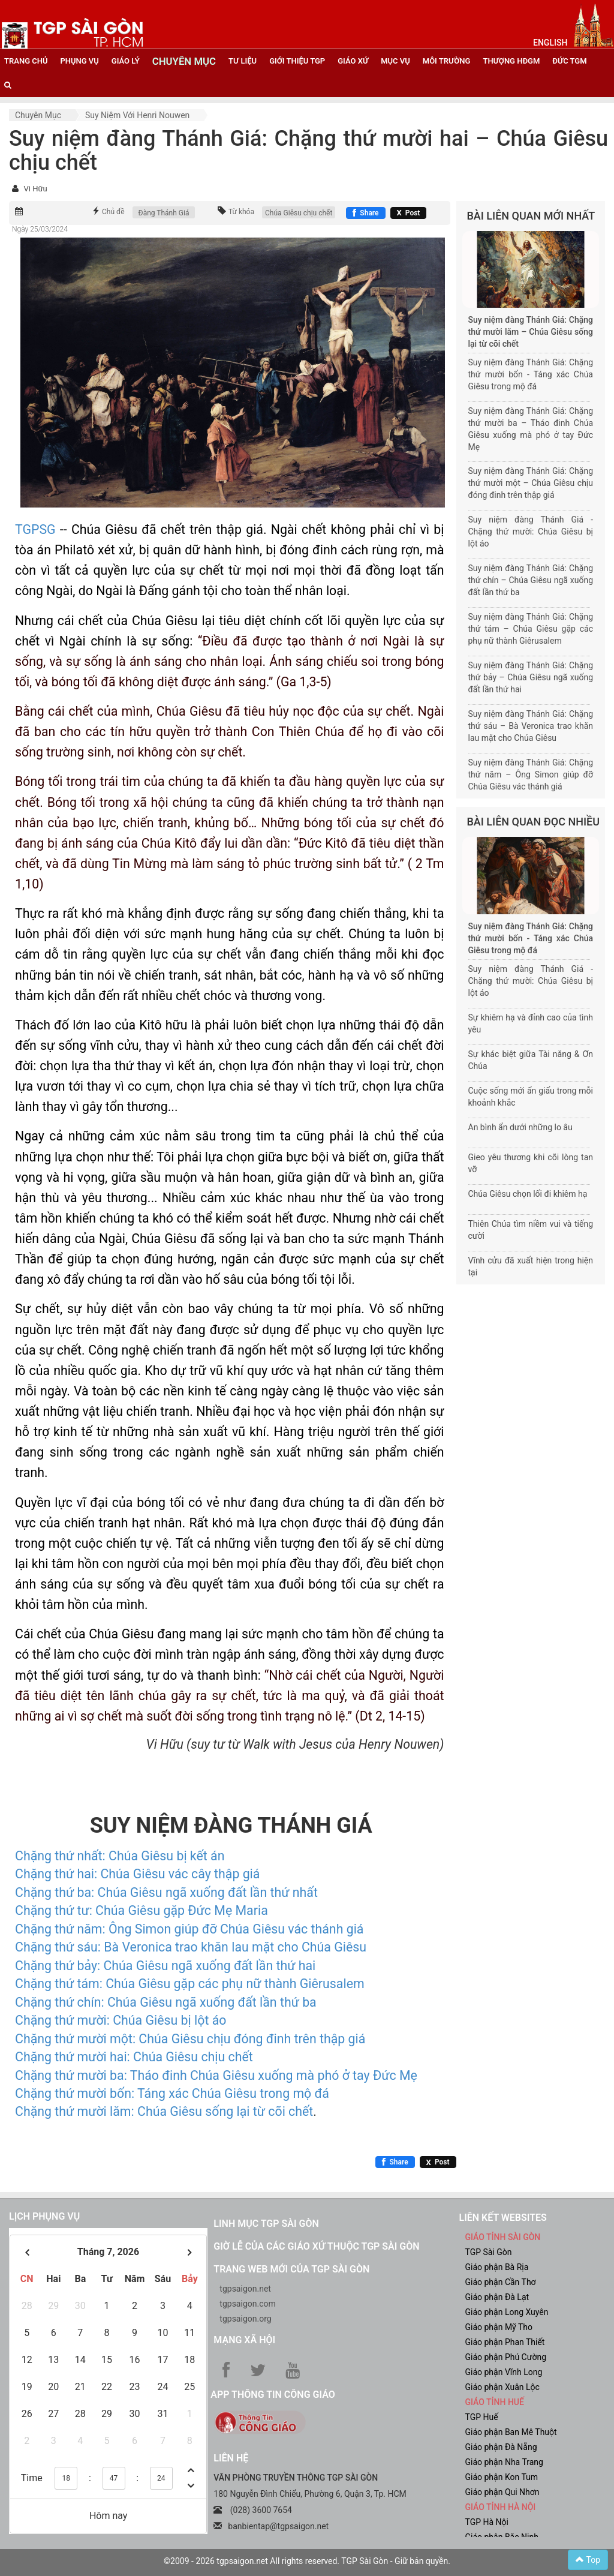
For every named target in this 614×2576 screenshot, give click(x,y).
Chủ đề (113, 212)
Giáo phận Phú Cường (505, 2357)
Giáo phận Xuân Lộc (502, 2387)
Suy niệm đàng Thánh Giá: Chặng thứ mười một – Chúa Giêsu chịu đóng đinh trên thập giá (531, 483)
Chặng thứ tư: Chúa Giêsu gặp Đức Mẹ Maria (141, 1910)
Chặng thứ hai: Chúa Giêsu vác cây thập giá (137, 1873)
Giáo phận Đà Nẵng (501, 2447)
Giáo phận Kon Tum (501, 2477)
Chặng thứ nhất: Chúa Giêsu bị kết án (119, 1855)
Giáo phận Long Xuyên (506, 2312)
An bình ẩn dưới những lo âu (520, 1127)
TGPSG (35, 529)
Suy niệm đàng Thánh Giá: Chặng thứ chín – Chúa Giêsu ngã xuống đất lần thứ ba (531, 580)
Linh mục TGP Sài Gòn (265, 2223)
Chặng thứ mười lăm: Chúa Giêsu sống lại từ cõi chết (164, 2111)
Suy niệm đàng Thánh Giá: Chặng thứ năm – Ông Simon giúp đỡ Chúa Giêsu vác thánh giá (531, 774)
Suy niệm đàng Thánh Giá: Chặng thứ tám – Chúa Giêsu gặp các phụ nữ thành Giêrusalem (531, 628)
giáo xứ (353, 60)
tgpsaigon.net (245, 2288)
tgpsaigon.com (247, 2303)
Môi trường (447, 60)
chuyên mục (184, 61)
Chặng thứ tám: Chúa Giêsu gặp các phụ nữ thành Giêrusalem (190, 1983)
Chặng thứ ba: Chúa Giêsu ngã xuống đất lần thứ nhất (166, 1892)
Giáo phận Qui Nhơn (502, 2492)
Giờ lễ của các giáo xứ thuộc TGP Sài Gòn (316, 2246)
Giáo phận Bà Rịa (496, 2267)
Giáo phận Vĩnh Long (503, 2372)
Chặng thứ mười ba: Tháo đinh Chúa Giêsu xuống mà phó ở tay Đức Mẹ (216, 2075)
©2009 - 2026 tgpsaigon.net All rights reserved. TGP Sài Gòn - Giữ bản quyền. (307, 2561)
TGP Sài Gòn (488, 2252)
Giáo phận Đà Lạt (497, 2297)
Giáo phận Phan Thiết (504, 2342)
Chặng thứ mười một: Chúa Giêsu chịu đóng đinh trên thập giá (190, 2038)
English (550, 42)
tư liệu (242, 60)
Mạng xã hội (244, 2340)
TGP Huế (481, 2417)
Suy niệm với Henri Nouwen (137, 115)
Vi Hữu (35, 188)
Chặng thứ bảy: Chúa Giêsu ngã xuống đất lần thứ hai (165, 1965)
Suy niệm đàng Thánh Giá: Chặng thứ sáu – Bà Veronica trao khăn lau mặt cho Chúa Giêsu (531, 726)
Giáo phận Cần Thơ (500, 2282)
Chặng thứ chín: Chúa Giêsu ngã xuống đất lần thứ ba (166, 2002)
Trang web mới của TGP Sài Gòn (291, 2269)
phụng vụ (79, 60)
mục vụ (395, 60)
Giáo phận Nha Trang (504, 2462)
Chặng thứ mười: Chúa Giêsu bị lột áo (120, 2020)
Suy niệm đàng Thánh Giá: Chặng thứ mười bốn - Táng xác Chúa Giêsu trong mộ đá (531, 374)
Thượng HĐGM (511, 60)
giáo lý (126, 60)
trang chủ (25, 60)
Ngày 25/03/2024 (40, 229)
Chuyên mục (38, 115)
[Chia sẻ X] (408, 213)
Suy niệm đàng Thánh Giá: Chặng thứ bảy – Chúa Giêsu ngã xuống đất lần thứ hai (531, 677)
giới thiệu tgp (297, 60)
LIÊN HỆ (230, 2458)
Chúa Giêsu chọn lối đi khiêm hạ (528, 1194)
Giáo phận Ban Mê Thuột (510, 2432)
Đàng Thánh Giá (164, 213)
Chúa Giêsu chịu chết (298, 213)
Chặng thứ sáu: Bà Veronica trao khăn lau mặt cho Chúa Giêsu (190, 1946)
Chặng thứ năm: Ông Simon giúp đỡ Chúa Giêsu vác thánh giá (189, 1929)
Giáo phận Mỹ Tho (498, 2327)
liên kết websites (502, 2217)
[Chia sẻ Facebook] (365, 213)
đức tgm (569, 60)
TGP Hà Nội (486, 2522)
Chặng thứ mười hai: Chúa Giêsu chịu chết (134, 2056)
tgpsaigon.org (245, 2318)
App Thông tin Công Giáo (272, 2394)
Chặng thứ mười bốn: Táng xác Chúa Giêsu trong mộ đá (172, 2093)
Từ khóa (241, 212)
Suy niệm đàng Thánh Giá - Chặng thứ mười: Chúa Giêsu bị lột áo (531, 531)
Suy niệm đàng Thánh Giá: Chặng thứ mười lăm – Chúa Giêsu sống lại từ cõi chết (531, 332)
